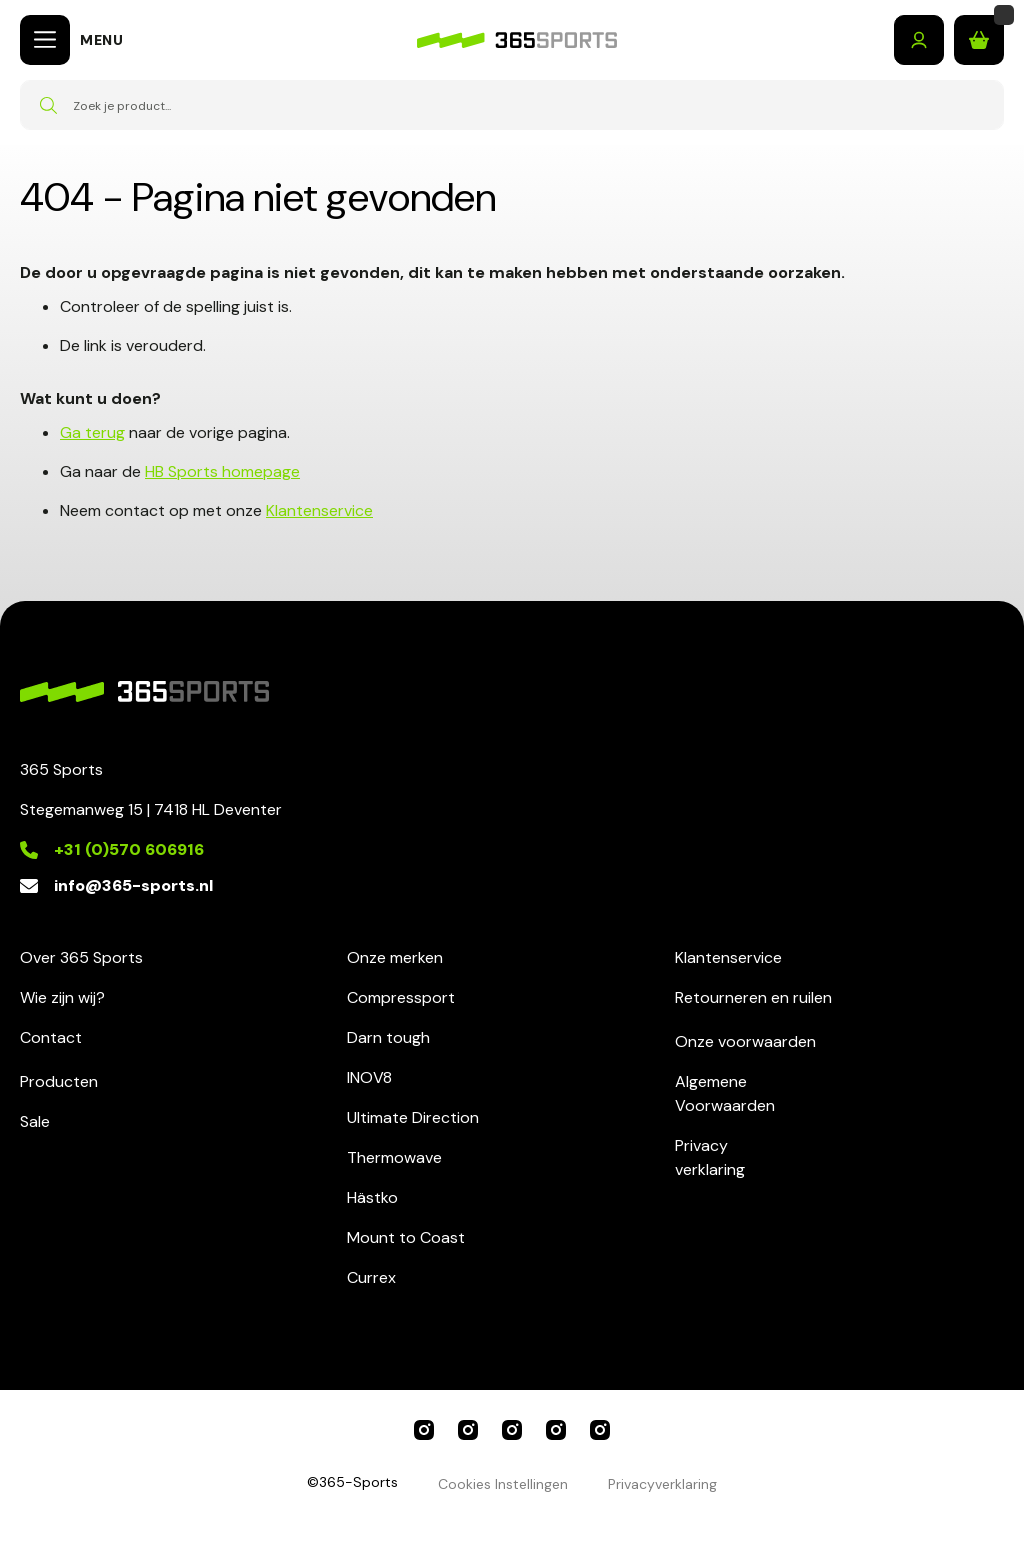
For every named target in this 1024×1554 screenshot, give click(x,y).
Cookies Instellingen (503, 1484)
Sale (35, 1121)
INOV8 (369, 1077)
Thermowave (394, 1157)
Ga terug (92, 432)
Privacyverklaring (710, 1157)
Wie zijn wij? (62, 997)
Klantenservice (319, 510)
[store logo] (517, 40)
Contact (51, 1037)
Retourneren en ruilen (753, 997)
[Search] (48, 105)
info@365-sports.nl (133, 885)
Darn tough (388, 1037)
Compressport (401, 997)
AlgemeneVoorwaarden (725, 1093)
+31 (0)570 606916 (129, 849)
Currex (371, 1277)
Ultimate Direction (413, 1117)
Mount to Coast (406, 1237)
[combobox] (512, 105)
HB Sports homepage (222, 471)
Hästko (372, 1197)
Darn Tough (600, 1430)
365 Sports (424, 1430)
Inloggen (919, 40)
